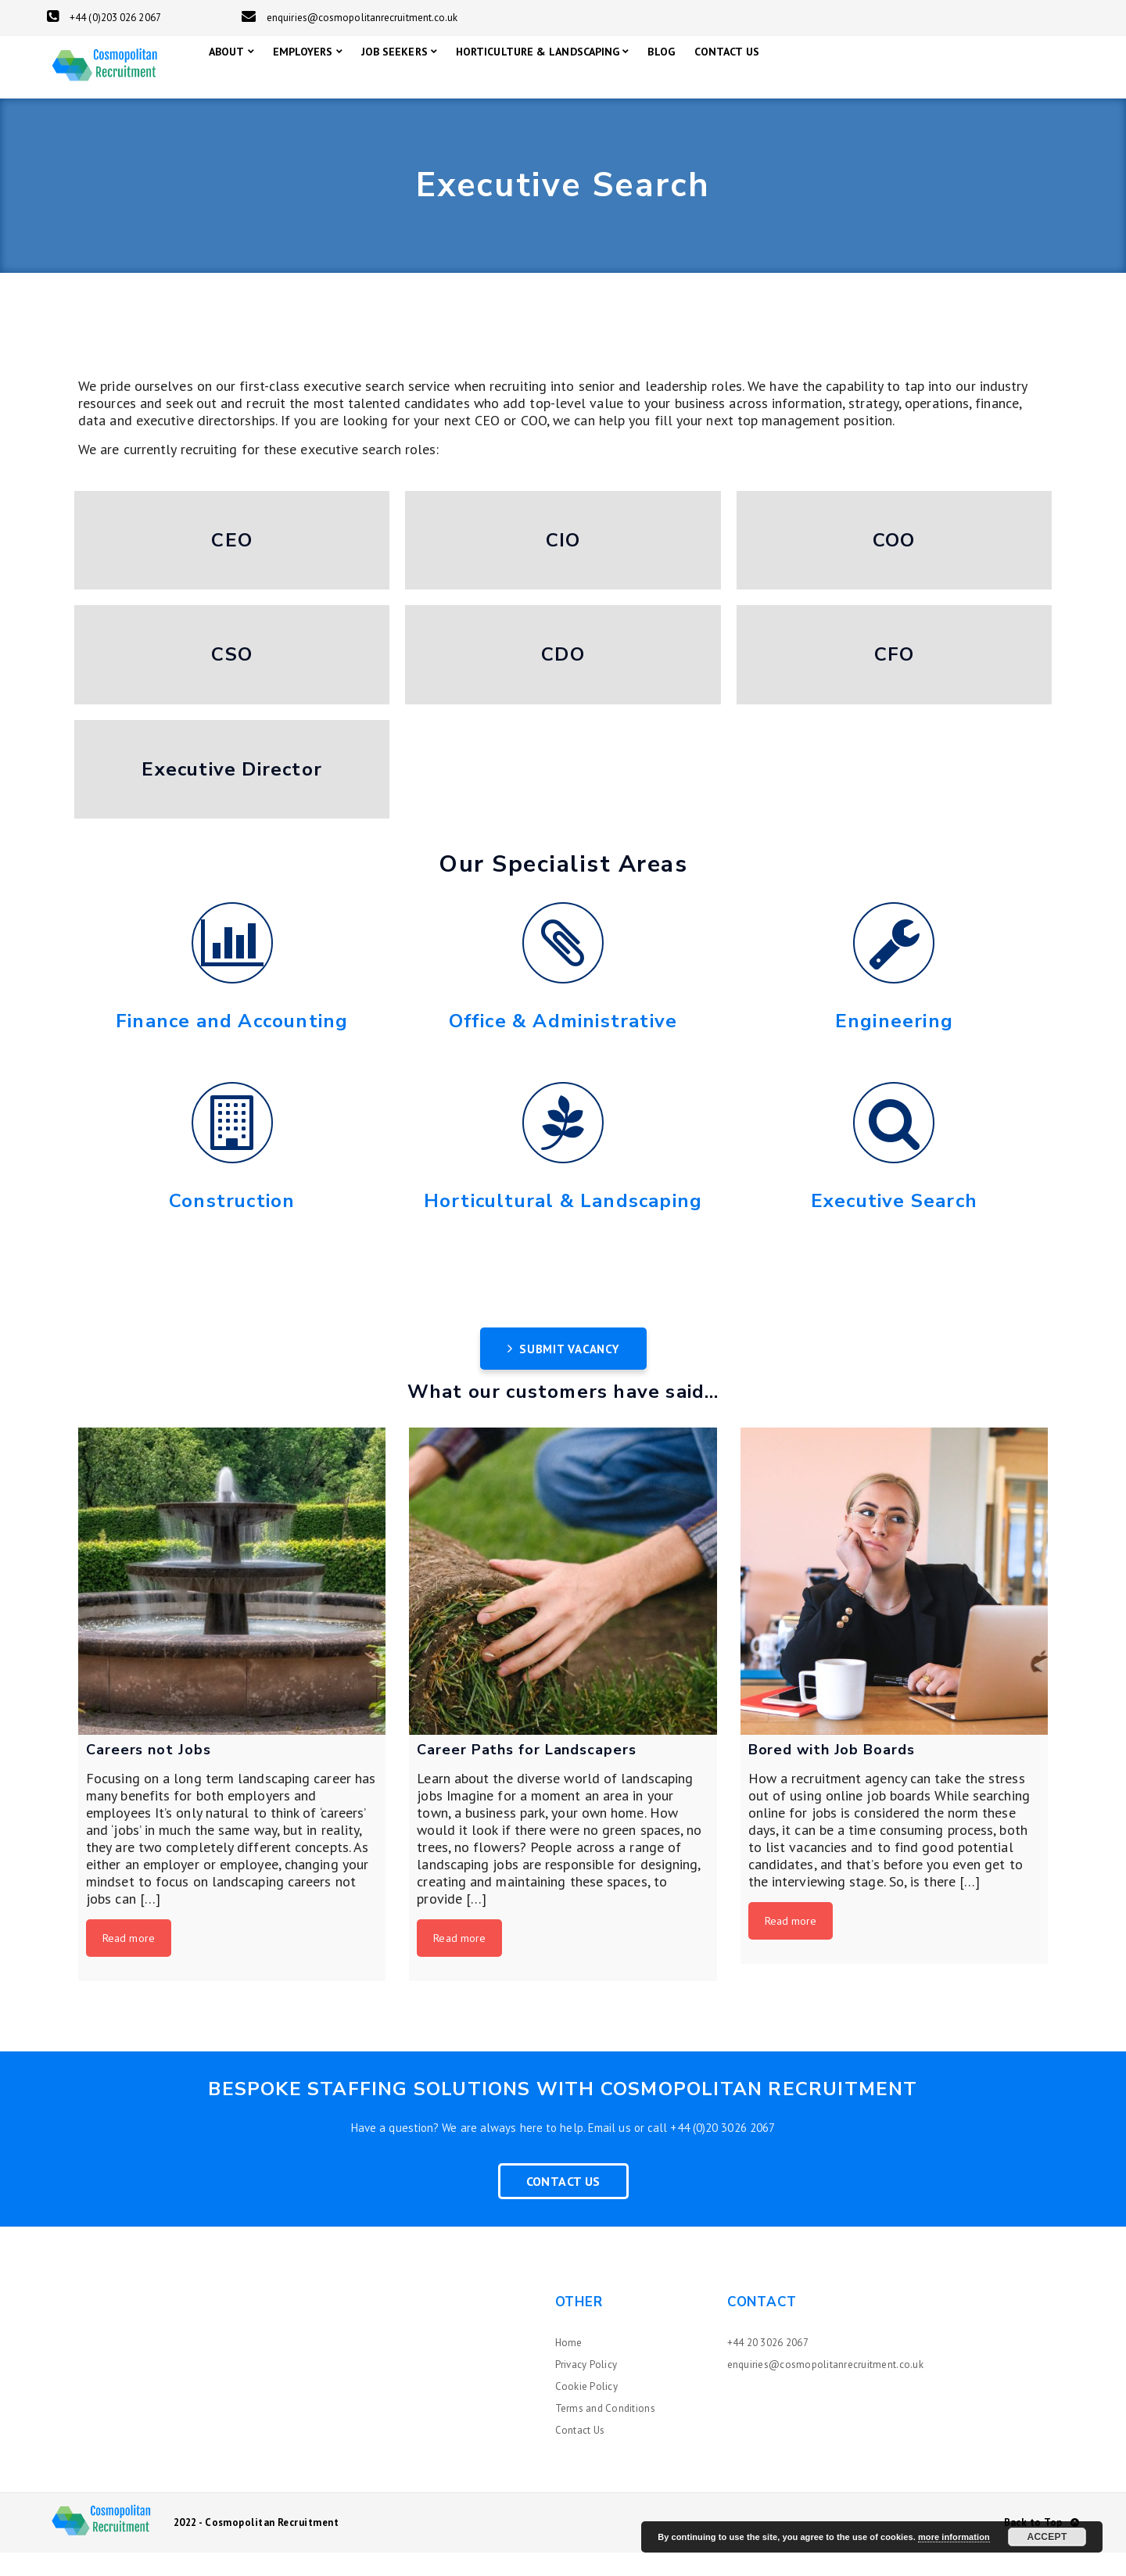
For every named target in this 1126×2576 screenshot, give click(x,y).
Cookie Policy (586, 2410)
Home (569, 2366)
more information (954, 2537)
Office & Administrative (563, 1044)
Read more (128, 1961)
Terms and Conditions (605, 2431)
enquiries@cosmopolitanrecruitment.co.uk (350, 17)
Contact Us (563, 2204)
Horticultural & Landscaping (563, 1224)
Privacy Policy (586, 2388)
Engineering (894, 1044)
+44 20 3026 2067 (768, 2366)
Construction (232, 1224)
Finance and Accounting (232, 1044)
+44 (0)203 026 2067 (104, 17)
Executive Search (894, 1224)
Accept (1047, 2536)
